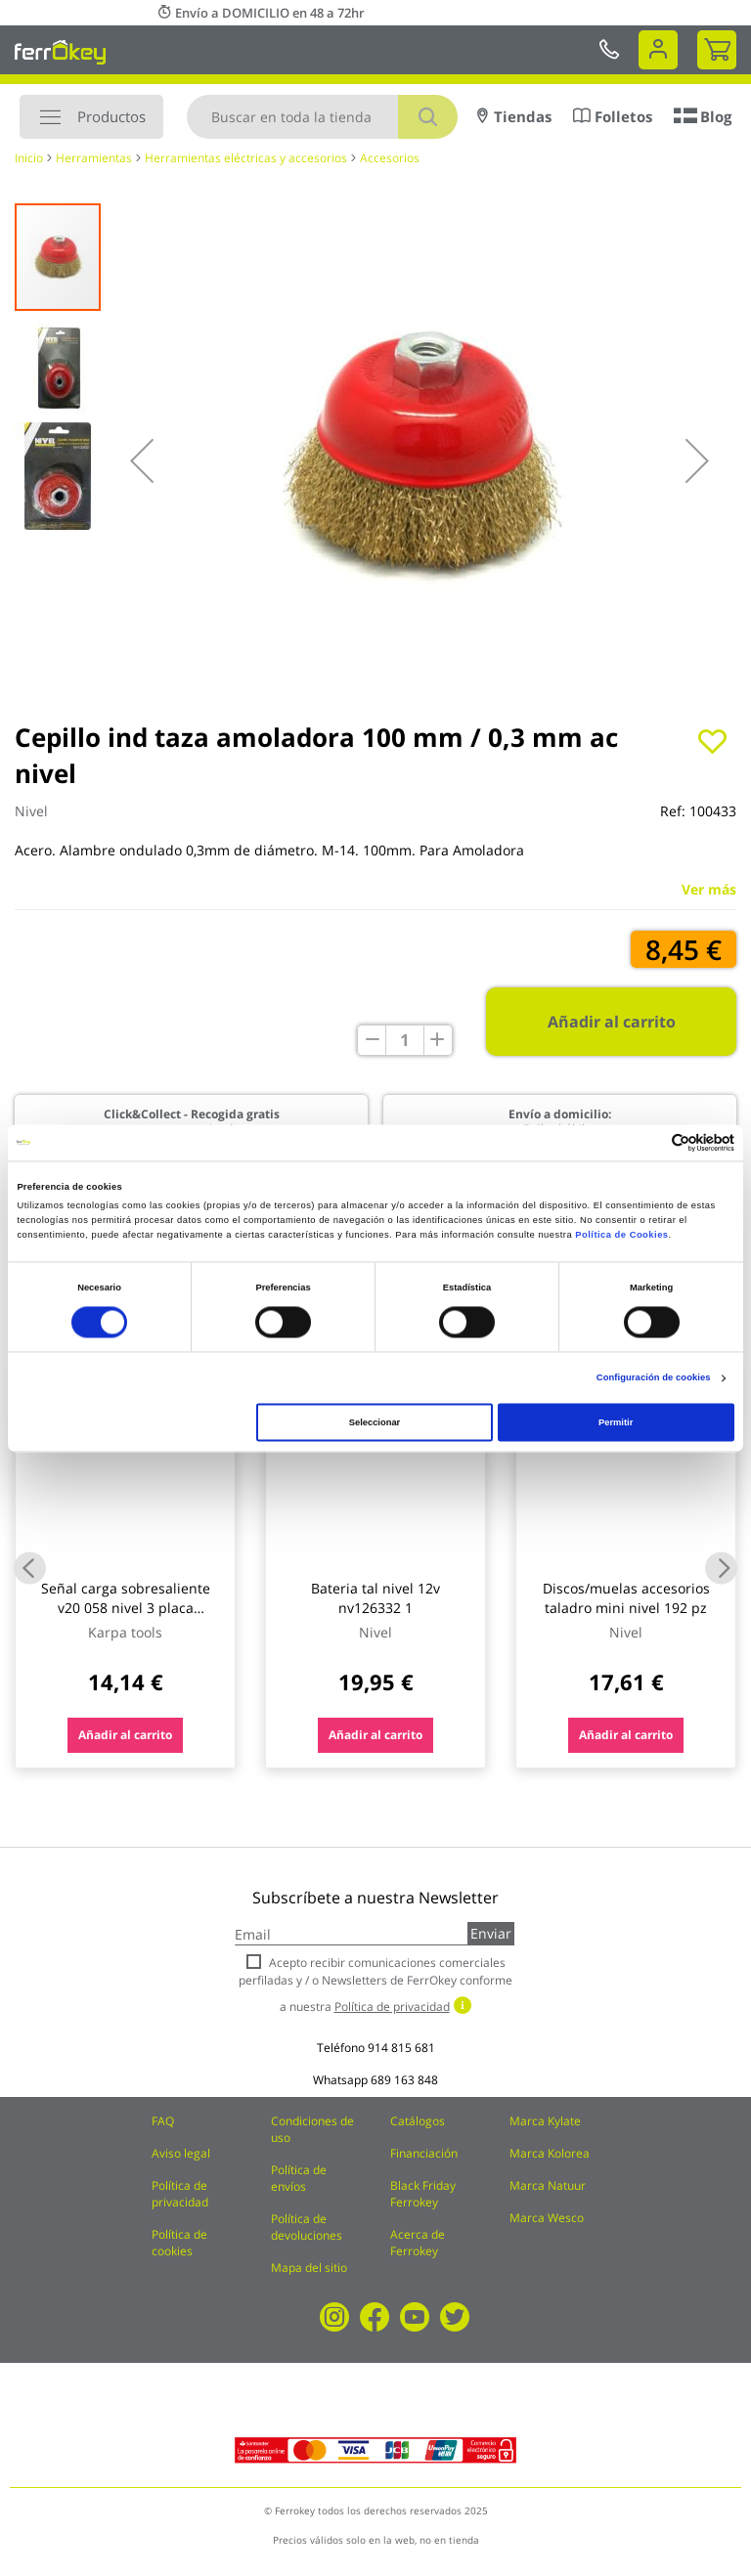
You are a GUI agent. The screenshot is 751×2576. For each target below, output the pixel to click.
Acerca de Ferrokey (417, 2242)
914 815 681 (401, 2047)
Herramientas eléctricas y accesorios (246, 158)
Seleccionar (375, 1422)
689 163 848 (404, 2080)
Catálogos (417, 2121)
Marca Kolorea (549, 2153)
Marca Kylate (545, 2121)
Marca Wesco (546, 2217)
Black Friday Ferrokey (423, 2193)
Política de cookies (179, 2242)
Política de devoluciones (306, 2227)
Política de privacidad (180, 2193)
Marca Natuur (547, 2185)
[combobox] (322, 117)
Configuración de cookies (653, 1378)
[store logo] (60, 51)
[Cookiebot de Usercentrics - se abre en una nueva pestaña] (648, 1142)
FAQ (163, 2121)
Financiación (424, 2153)
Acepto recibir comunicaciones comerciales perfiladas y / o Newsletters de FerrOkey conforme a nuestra (375, 1984)
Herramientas (94, 158)
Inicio (29, 158)
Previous (30, 1567)
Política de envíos (299, 2178)
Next (721, 1567)
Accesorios (390, 158)
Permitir (615, 1422)
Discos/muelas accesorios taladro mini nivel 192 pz (626, 1598)
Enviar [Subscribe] (490, 1933)
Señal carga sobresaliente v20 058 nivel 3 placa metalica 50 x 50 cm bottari (125, 1608)
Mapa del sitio (309, 2267)
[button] (142, 460)
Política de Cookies (621, 1236)
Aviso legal (181, 2153)
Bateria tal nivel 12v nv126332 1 (375, 1598)
